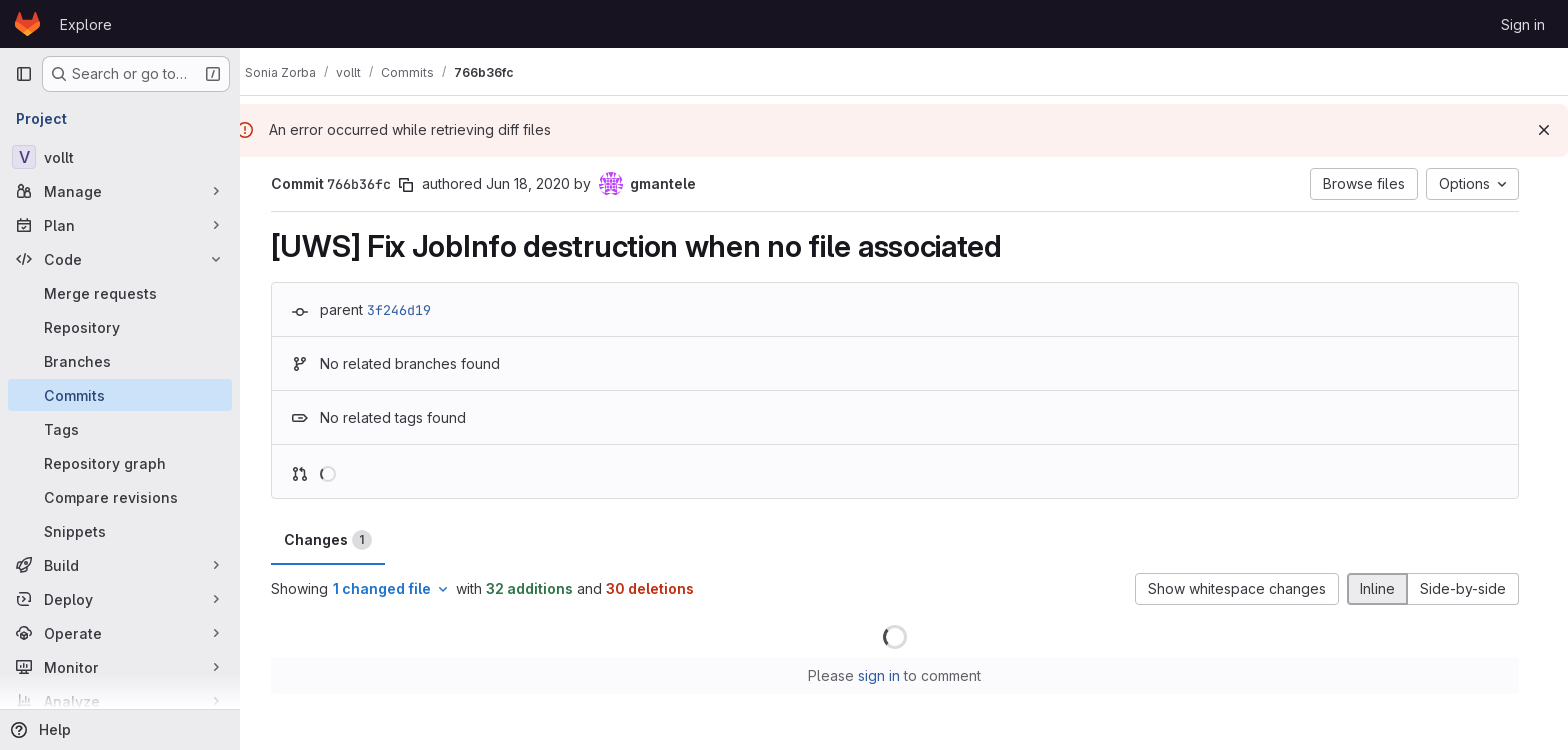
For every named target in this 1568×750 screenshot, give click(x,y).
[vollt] (120, 157)
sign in (889, 675)
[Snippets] (120, 531)
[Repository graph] (120, 463)
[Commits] (120, 395)
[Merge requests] (120, 293)
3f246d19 (408, 310)
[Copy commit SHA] (415, 185)
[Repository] (120, 327)
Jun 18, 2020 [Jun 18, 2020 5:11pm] (537, 183)
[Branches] (120, 361)
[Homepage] (27, 24)
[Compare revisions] (120, 497)
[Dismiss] (1544, 130)
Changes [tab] (337, 540)
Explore (86, 24)
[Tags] (120, 429)
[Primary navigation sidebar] (24, 74)
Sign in (1523, 24)
